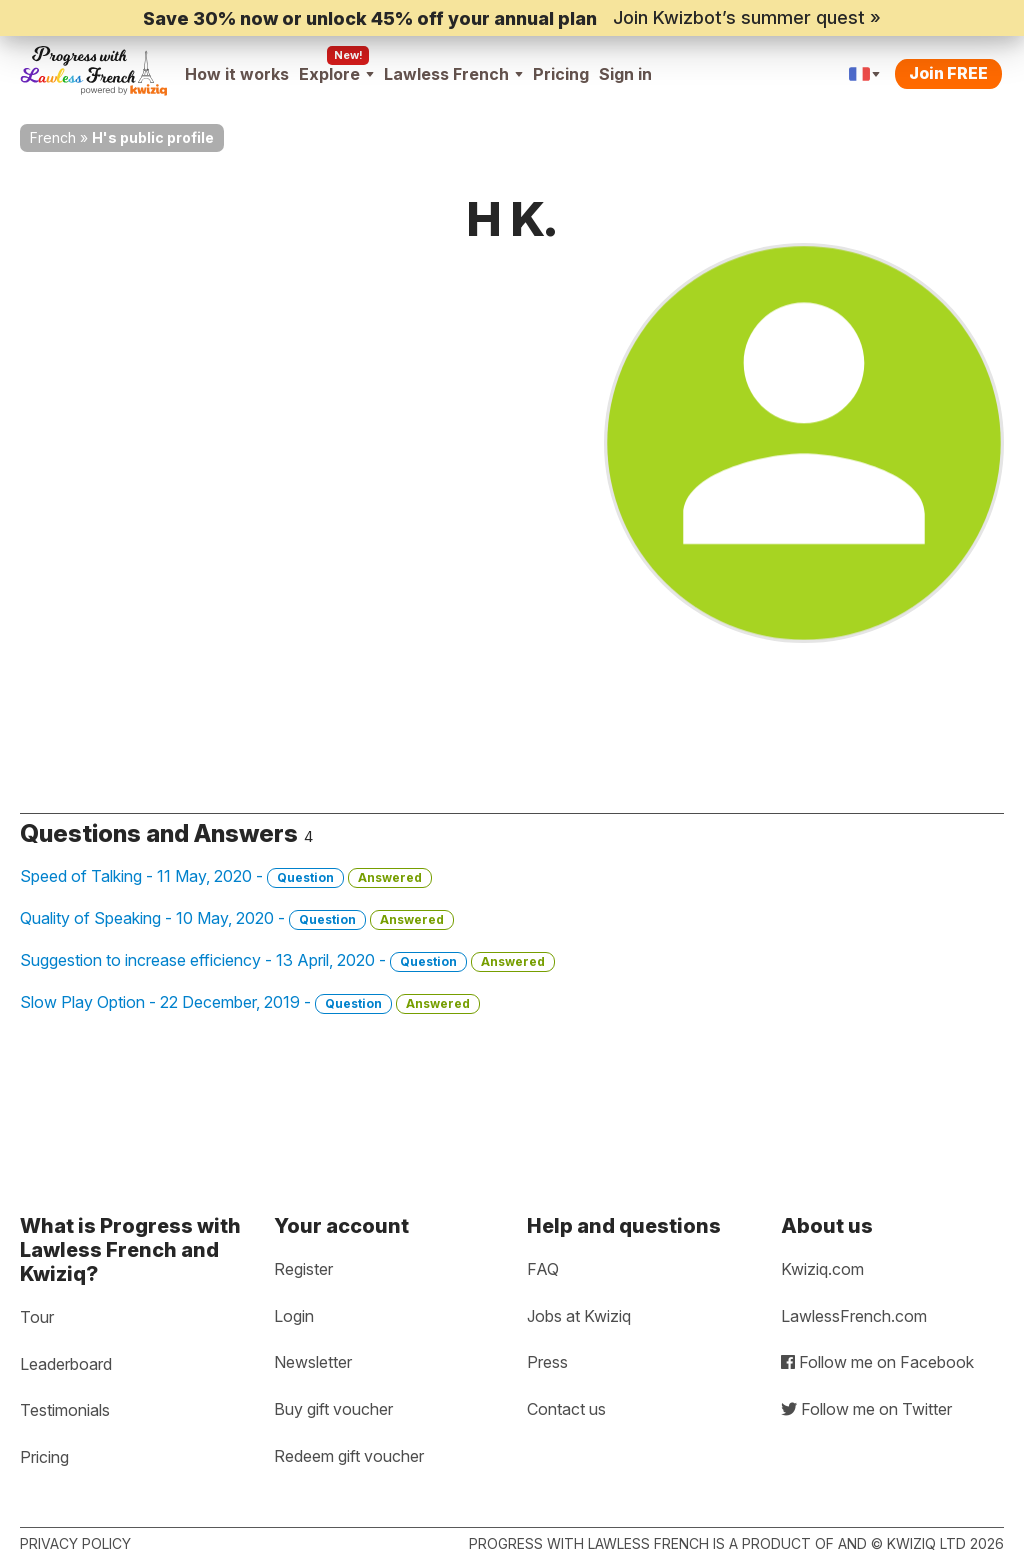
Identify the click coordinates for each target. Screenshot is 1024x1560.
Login (294, 1316)
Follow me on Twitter (866, 1409)
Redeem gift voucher (349, 1456)
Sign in (625, 74)
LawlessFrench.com (854, 1316)
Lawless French (453, 74)
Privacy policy (75, 1543)
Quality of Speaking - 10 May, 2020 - (237, 919)
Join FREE (948, 73)
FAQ (543, 1269)
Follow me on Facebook (877, 1362)
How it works (237, 74)
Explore (336, 74)
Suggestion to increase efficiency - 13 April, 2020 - (287, 961)
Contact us (566, 1409)
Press (547, 1362)
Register (303, 1269)
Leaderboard (66, 1364)
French (53, 137)
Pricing (561, 74)
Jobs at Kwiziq (579, 1316)
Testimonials (65, 1410)
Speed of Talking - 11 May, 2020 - (226, 877)
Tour (37, 1317)
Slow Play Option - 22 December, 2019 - (250, 1003)
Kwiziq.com (822, 1269)
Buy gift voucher (333, 1409)
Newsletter (313, 1362)
